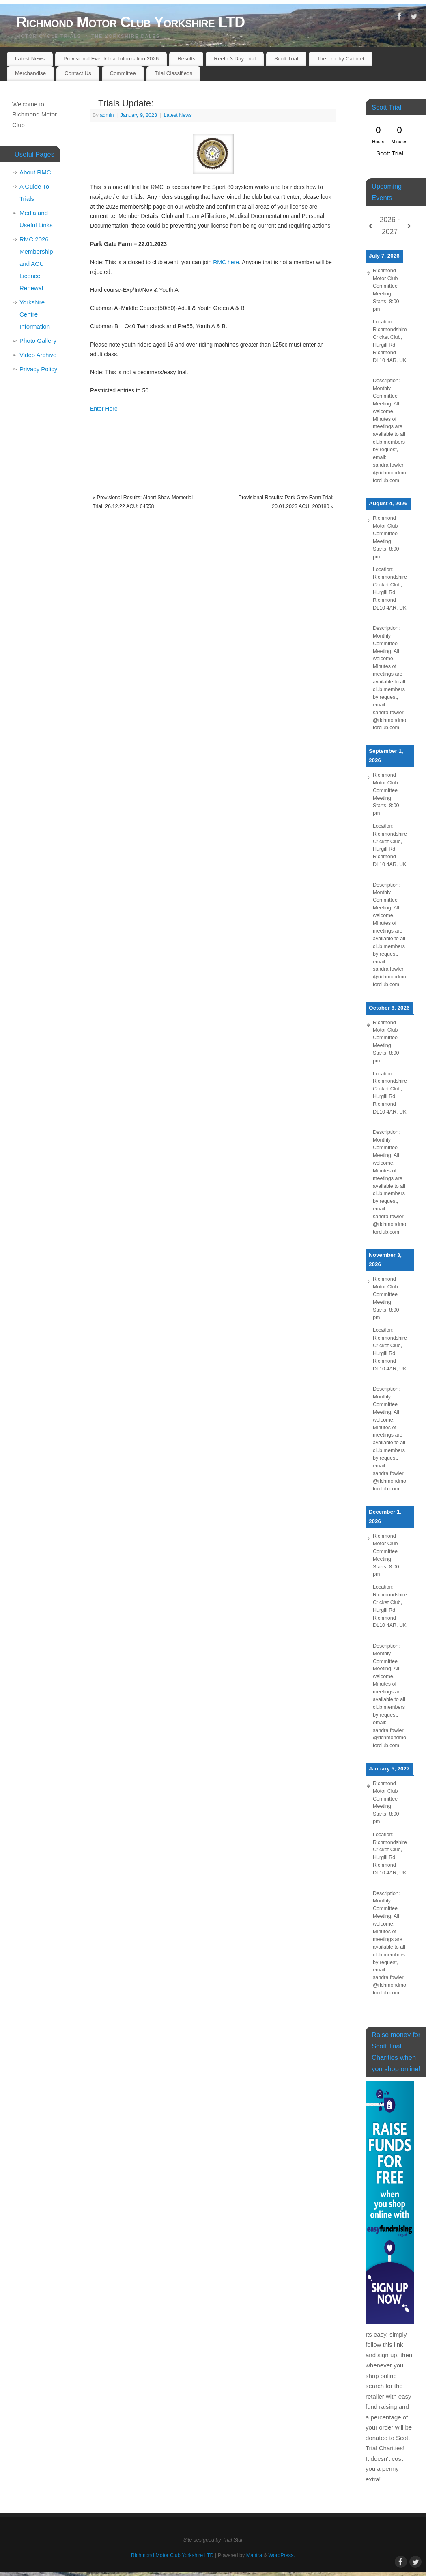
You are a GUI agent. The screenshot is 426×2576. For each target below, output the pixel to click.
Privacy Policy (38, 369)
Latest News (30, 59)
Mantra (254, 2555)
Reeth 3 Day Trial (235, 59)
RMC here (226, 262)
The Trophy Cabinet (340, 59)
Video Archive (37, 354)
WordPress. (281, 2555)
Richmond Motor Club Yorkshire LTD (130, 22)
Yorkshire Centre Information (34, 314)
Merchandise (30, 73)
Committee (123, 73)
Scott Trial (286, 59)
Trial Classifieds (173, 73)
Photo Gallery (37, 340)
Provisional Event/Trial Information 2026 (111, 59)
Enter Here (104, 408)
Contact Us (78, 73)
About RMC (35, 172)
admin (107, 115)
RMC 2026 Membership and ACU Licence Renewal (36, 263)
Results (186, 59)
